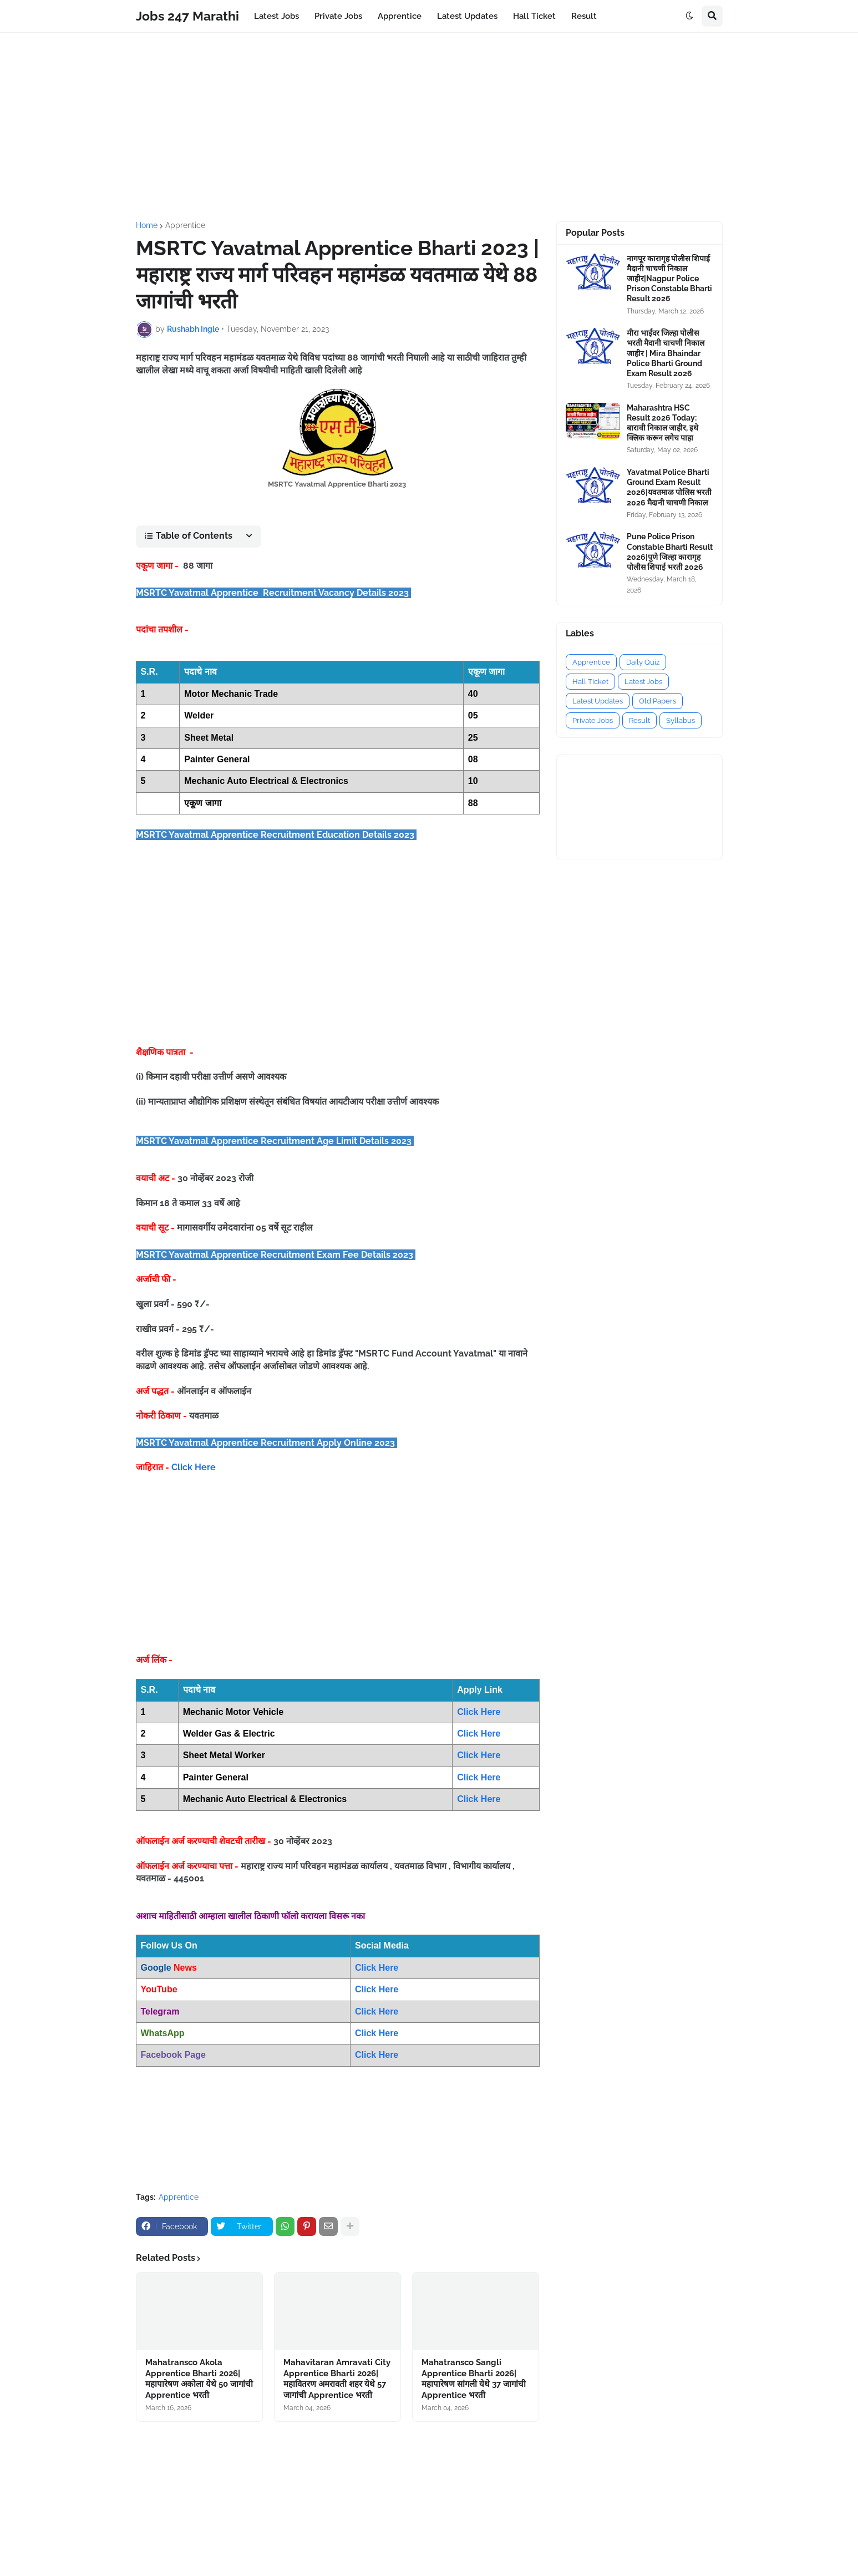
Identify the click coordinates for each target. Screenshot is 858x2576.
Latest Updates (597, 701)
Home (147, 225)
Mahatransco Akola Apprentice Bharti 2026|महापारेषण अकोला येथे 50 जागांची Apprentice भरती (199, 2378)
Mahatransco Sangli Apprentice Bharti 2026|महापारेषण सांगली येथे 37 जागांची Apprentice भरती (474, 2378)
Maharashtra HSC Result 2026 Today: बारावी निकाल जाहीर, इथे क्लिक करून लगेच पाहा (662, 423)
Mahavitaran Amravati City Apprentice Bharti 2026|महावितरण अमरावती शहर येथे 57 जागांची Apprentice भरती (336, 2378)
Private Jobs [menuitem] (338, 16)
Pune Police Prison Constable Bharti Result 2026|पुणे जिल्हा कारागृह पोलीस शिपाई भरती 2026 (670, 551)
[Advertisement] (429, 127)
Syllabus (680, 720)
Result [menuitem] (584, 16)
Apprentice (185, 225)
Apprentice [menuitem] (400, 16)
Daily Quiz (642, 662)
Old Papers (657, 701)
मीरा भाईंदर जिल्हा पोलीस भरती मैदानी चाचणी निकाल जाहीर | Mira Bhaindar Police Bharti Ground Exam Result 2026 (665, 353)
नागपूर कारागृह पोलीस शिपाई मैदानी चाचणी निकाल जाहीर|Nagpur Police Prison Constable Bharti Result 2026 (669, 278)
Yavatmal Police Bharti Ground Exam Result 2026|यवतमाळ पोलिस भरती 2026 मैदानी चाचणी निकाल (669, 487)
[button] (689, 16)
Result (639, 720)
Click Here (193, 1467)
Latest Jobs (643, 681)
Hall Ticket (590, 681)
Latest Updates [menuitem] (467, 16)
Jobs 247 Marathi (187, 15)
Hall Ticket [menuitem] (534, 16)
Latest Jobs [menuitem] (276, 16)
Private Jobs (592, 720)
